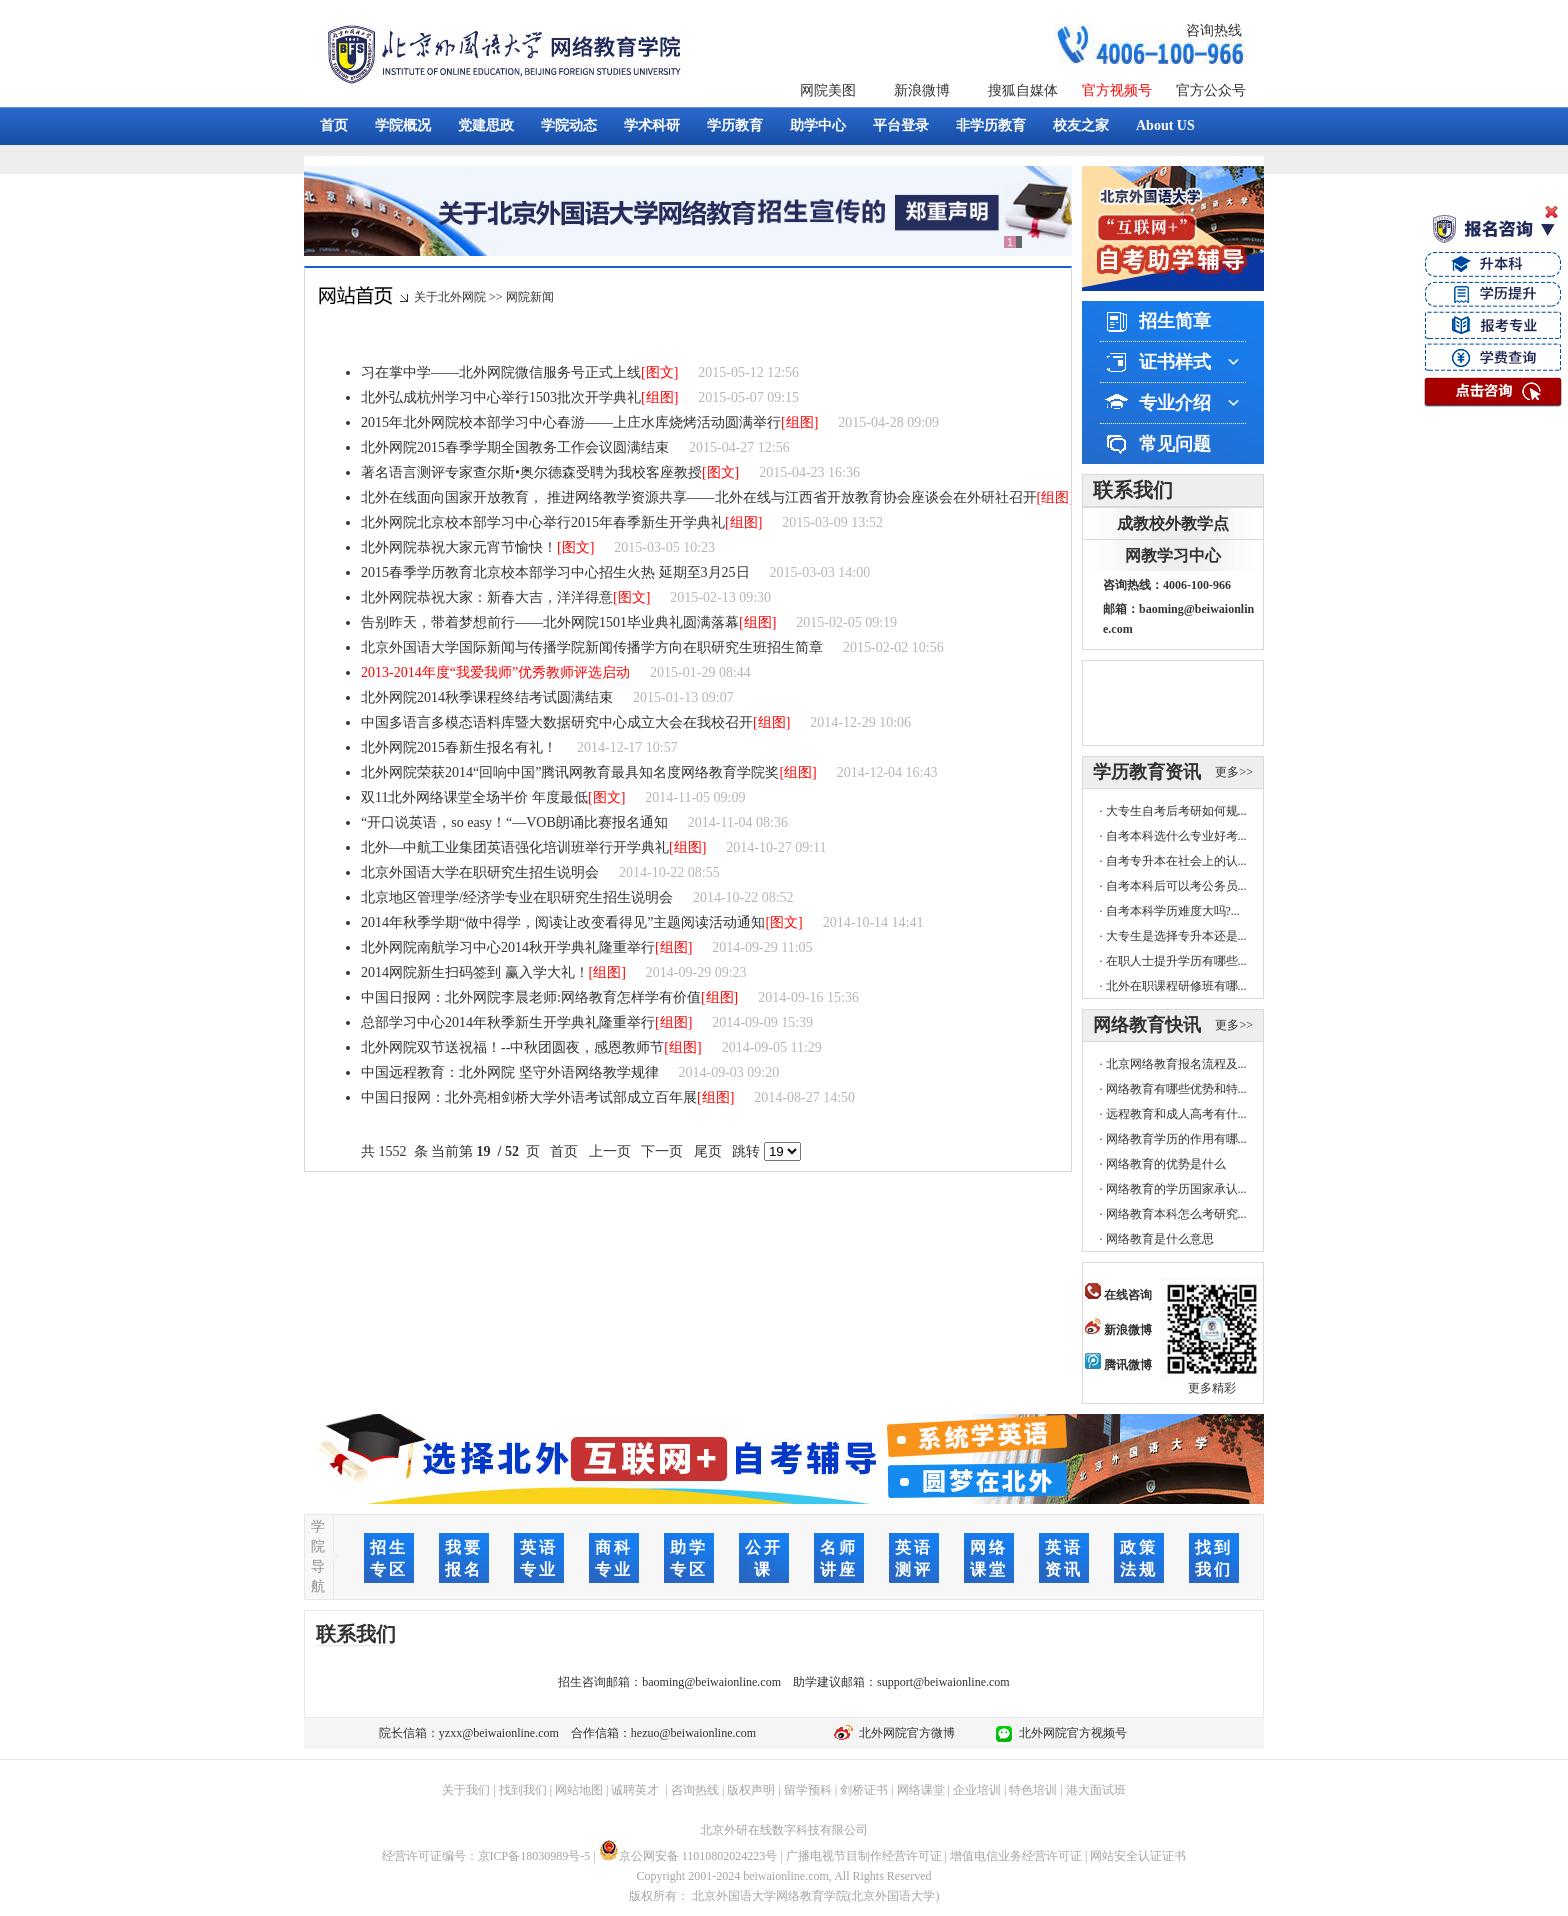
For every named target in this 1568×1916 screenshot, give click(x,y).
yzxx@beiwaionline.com (499, 1733)
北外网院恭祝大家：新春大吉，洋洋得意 (487, 597)
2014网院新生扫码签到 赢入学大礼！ (475, 972)
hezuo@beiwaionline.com (693, 1733)
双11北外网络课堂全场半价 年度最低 (474, 797)
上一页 (609, 1151)
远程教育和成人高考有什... (1176, 1114)
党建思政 (486, 125)
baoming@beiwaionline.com (711, 1682)
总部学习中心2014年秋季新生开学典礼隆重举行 (508, 1022)
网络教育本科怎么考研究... (1176, 1214)
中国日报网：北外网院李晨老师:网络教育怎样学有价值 (531, 997)
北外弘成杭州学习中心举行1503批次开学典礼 (501, 397)
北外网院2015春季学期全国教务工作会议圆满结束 (515, 447)
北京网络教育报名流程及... (1176, 1064)
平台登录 (901, 125)
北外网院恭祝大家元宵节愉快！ (459, 547)
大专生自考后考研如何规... (1176, 811)
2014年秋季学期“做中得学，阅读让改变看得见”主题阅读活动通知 (563, 922)
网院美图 (828, 90)
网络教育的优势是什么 (1166, 1164)
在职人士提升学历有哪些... (1176, 961)
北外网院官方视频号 (1070, 1733)
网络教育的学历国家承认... (1176, 1189)
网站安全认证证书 (1138, 1856)
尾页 (707, 1151)
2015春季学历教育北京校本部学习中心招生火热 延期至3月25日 (555, 572)
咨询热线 (1214, 30)
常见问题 (1175, 444)
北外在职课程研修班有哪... (1176, 986)
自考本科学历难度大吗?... (1173, 911)
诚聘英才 (635, 1790)
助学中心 (818, 125)
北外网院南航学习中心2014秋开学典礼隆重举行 (508, 947)
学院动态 (569, 125)
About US (1165, 125)
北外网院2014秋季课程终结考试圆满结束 (487, 697)
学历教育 (735, 125)
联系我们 (1133, 490)
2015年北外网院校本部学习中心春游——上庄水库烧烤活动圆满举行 (571, 422)
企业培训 (977, 1790)
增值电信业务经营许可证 (1016, 1856)
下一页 (662, 1151)
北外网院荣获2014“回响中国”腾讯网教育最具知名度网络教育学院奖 (570, 772)
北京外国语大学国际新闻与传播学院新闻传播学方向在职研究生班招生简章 (592, 647)
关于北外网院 (450, 297)
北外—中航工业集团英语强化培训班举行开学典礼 (515, 847)
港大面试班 (1096, 1790)
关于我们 (466, 1790)
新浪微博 (922, 90)
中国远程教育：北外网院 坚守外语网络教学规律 (510, 1072)
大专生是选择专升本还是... (1176, 936)
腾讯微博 (1118, 1365)
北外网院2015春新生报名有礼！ (459, 747)
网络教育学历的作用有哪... (1176, 1139)
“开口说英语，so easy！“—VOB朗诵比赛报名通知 (514, 822)
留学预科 (808, 1790)
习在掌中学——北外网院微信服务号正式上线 (501, 372)
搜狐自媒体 (1023, 90)
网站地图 (579, 1790)
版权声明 (751, 1790)
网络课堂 (921, 1790)
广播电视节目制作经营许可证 (864, 1856)
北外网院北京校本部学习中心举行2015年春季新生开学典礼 (543, 522)
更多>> (1234, 772)
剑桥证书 (864, 1790)
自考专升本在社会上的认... (1176, 861)
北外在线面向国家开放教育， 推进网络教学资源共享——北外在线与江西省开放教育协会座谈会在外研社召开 (699, 497)
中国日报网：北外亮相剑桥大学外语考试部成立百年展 (529, 1097)
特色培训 (1033, 1790)
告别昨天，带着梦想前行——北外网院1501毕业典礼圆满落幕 (550, 622)
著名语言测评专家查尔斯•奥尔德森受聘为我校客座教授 (531, 472)
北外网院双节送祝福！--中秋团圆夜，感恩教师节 (512, 1047)
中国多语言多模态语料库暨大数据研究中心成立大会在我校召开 (557, 722)
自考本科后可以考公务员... (1176, 886)
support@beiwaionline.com (943, 1682)
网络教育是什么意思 (1160, 1239)
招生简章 (1175, 321)
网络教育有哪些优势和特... (1176, 1089)
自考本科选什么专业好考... (1176, 836)
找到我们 (523, 1790)
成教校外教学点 (1173, 523)
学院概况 (403, 125)
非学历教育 (991, 125)
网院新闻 (530, 297)
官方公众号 (1211, 90)
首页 (334, 125)
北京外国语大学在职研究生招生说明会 (480, 872)
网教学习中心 (1173, 555)
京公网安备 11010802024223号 (688, 1856)
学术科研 (652, 125)
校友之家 (1081, 125)
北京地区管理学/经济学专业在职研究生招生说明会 (517, 897)
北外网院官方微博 (904, 1733)
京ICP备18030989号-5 (534, 1856)
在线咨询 (1118, 1295)
